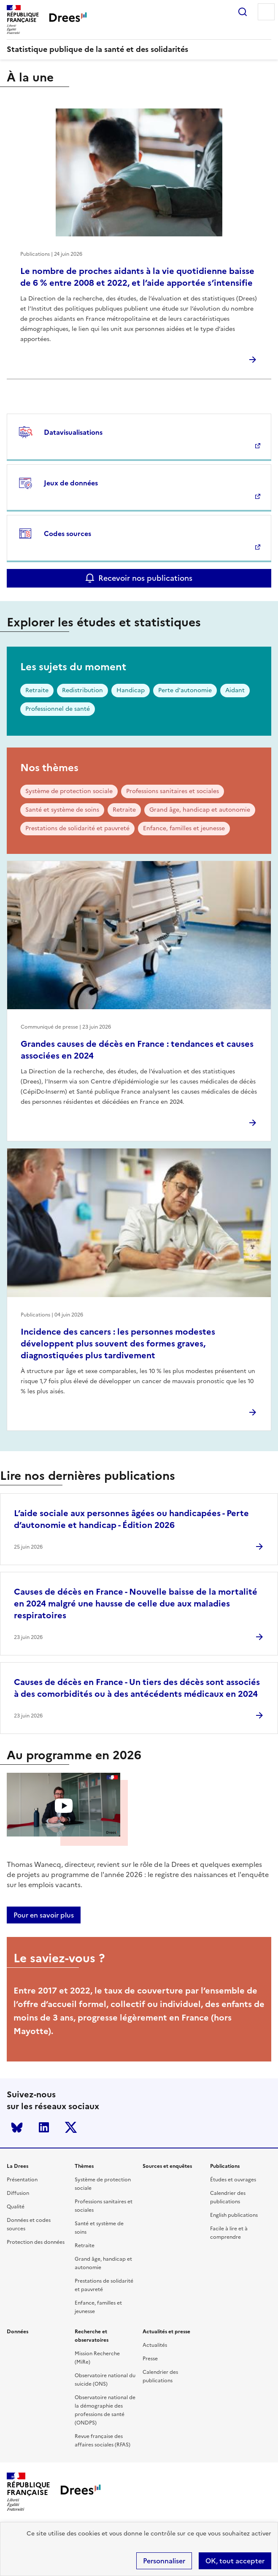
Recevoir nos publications (145, 578)
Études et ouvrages (233, 2179)
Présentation (22, 2179)
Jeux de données (71, 483)
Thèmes (84, 2166)
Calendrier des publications (228, 2197)
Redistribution (82, 690)
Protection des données (36, 2242)
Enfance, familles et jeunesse (184, 828)
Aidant (235, 690)
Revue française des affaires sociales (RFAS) (102, 2440)
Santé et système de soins (62, 809)
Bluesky (17, 2127)
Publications (225, 2166)
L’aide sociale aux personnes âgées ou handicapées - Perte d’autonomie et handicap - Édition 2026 (131, 1519)
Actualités (155, 2345)
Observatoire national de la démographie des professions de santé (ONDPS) (105, 2410)
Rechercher (242, 11)
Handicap (130, 690)
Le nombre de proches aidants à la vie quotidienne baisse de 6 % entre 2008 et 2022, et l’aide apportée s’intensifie (137, 277)
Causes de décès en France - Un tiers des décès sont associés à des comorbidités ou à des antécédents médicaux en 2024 (137, 1688)
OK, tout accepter (235, 2561)
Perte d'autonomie (185, 690)
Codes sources (67, 533)
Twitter (71, 2127)
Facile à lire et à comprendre (229, 2233)
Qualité (15, 2206)
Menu (266, 11)
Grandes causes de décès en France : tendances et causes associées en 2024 (137, 1049)
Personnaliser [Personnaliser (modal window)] (164, 2561)
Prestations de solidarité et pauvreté (77, 828)
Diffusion (18, 2193)
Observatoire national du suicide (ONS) (105, 2380)
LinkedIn (44, 2127)
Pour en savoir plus (43, 1915)
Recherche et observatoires (91, 2336)
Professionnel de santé (57, 708)
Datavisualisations (73, 432)
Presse (150, 2358)
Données (17, 2331)
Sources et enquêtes (167, 2166)
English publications (234, 2215)
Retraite (37, 690)
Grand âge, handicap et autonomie (199, 809)
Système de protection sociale (69, 791)
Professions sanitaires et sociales (172, 791)
